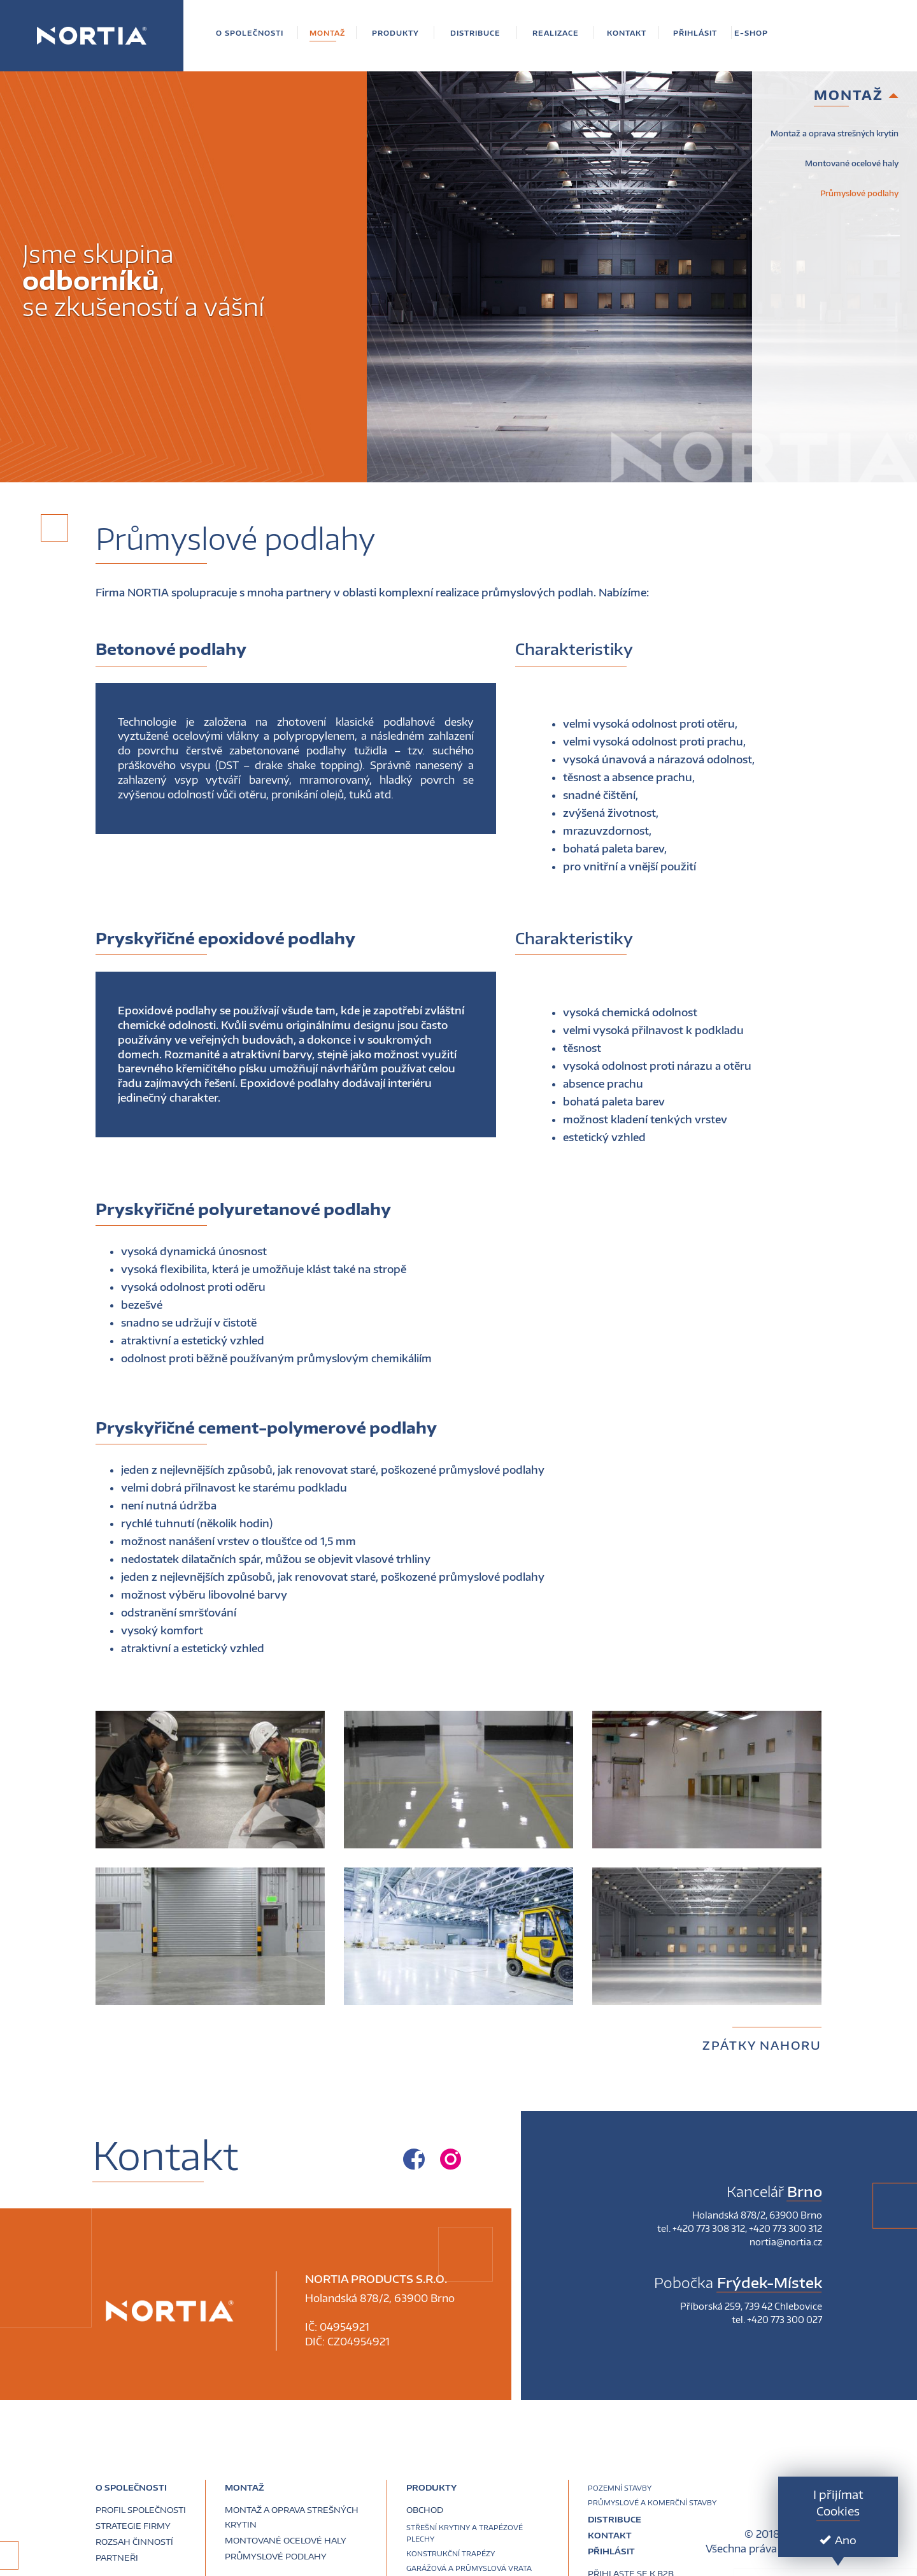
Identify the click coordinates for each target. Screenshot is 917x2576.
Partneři (117, 2557)
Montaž (244, 2487)
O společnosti (131, 2487)
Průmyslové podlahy (859, 193)
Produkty (431, 2487)
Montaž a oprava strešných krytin (835, 133)
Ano (838, 2540)
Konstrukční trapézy (450, 2553)
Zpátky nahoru (761, 2045)
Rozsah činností (134, 2541)
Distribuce (614, 2519)
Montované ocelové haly (852, 163)
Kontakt (610, 2535)
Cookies (838, 2510)
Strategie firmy (133, 2526)
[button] (249, 33)
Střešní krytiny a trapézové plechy (464, 2533)
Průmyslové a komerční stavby (652, 2502)
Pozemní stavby (619, 2488)
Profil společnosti (141, 2510)
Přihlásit (611, 2551)
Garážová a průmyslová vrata (469, 2568)
